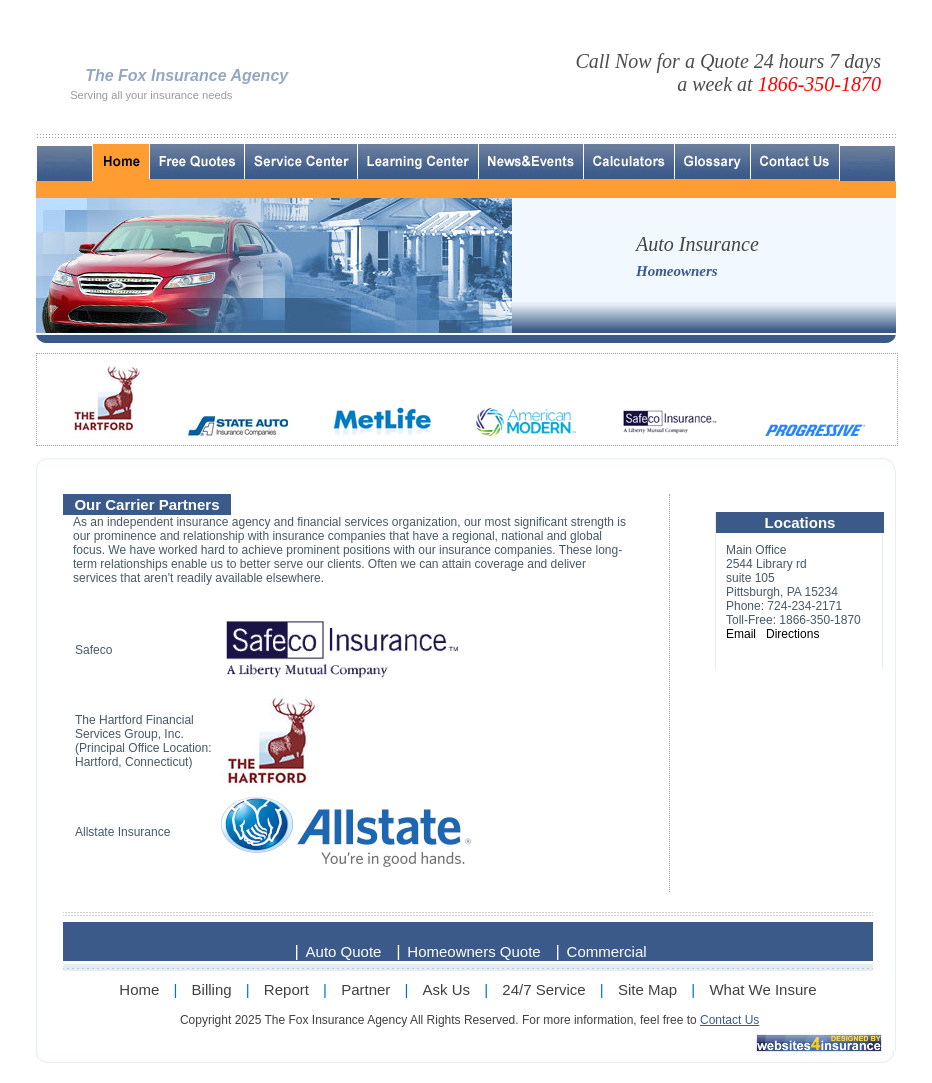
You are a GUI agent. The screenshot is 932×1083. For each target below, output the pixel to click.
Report (286, 989)
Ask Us (447, 989)
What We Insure (762, 989)
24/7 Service (543, 989)
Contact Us (729, 1020)
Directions (792, 634)
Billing (212, 989)
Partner (365, 989)
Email (741, 634)
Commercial (607, 951)
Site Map (647, 989)
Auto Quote (344, 951)
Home (139, 989)
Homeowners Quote (473, 951)
